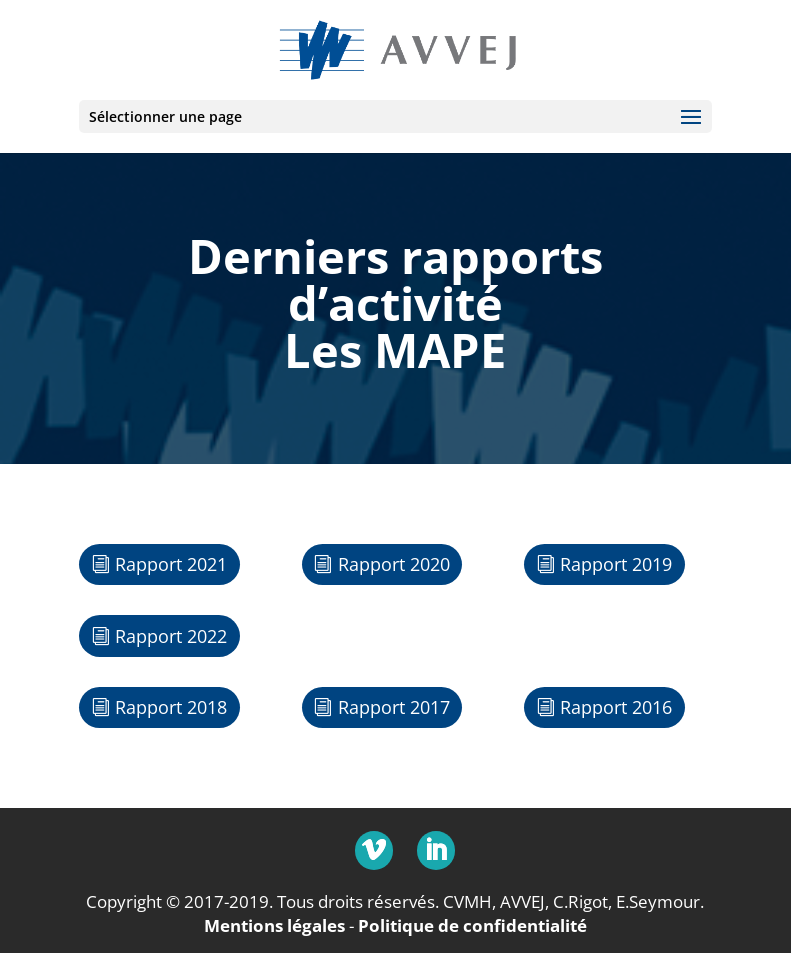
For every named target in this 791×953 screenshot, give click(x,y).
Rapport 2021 (171, 564)
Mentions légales (274, 925)
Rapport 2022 (171, 636)
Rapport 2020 (394, 564)
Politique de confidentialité (472, 925)
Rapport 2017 (394, 707)
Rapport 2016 (616, 707)
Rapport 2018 (171, 707)
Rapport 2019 (616, 564)
